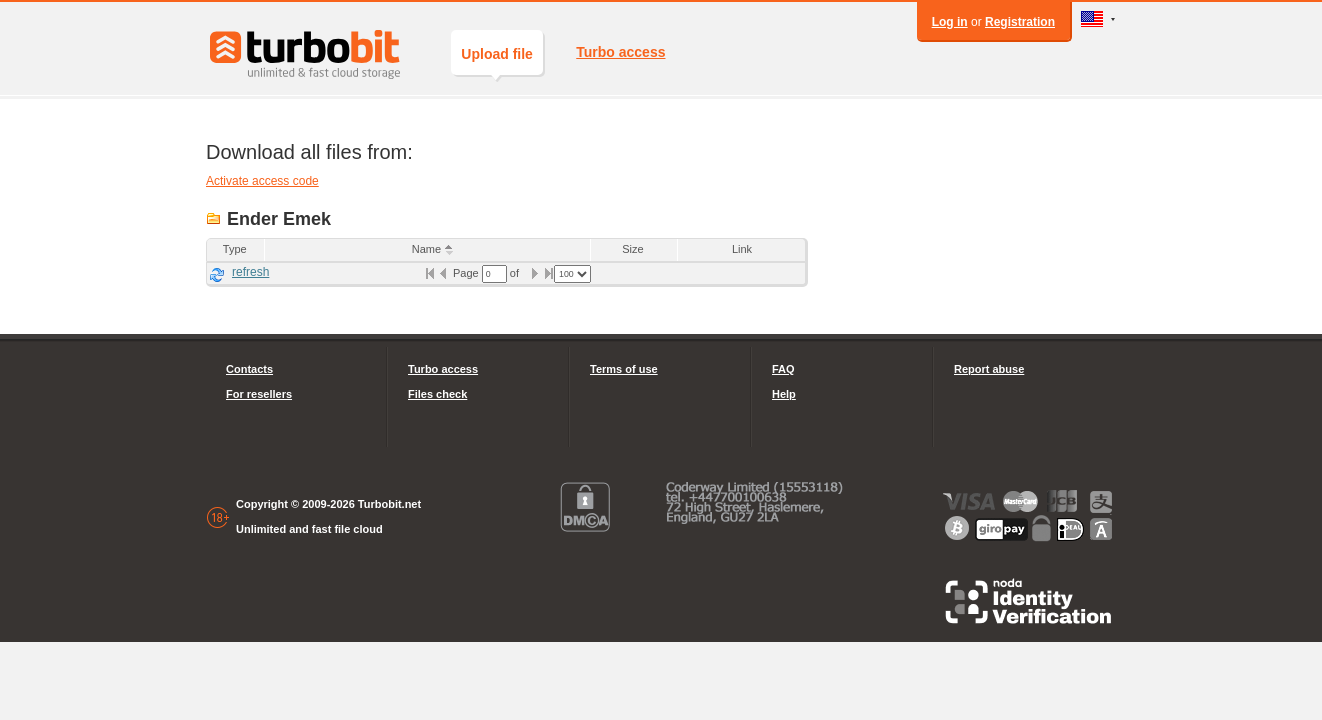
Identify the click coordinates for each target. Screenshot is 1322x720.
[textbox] (494, 274)
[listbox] (572, 274)
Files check (437, 394)
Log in (950, 22)
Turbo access (620, 52)
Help (784, 394)
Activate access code (262, 181)
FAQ (783, 369)
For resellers (259, 394)
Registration (1020, 22)
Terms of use (624, 369)
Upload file (497, 60)
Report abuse (989, 369)
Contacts (249, 369)
